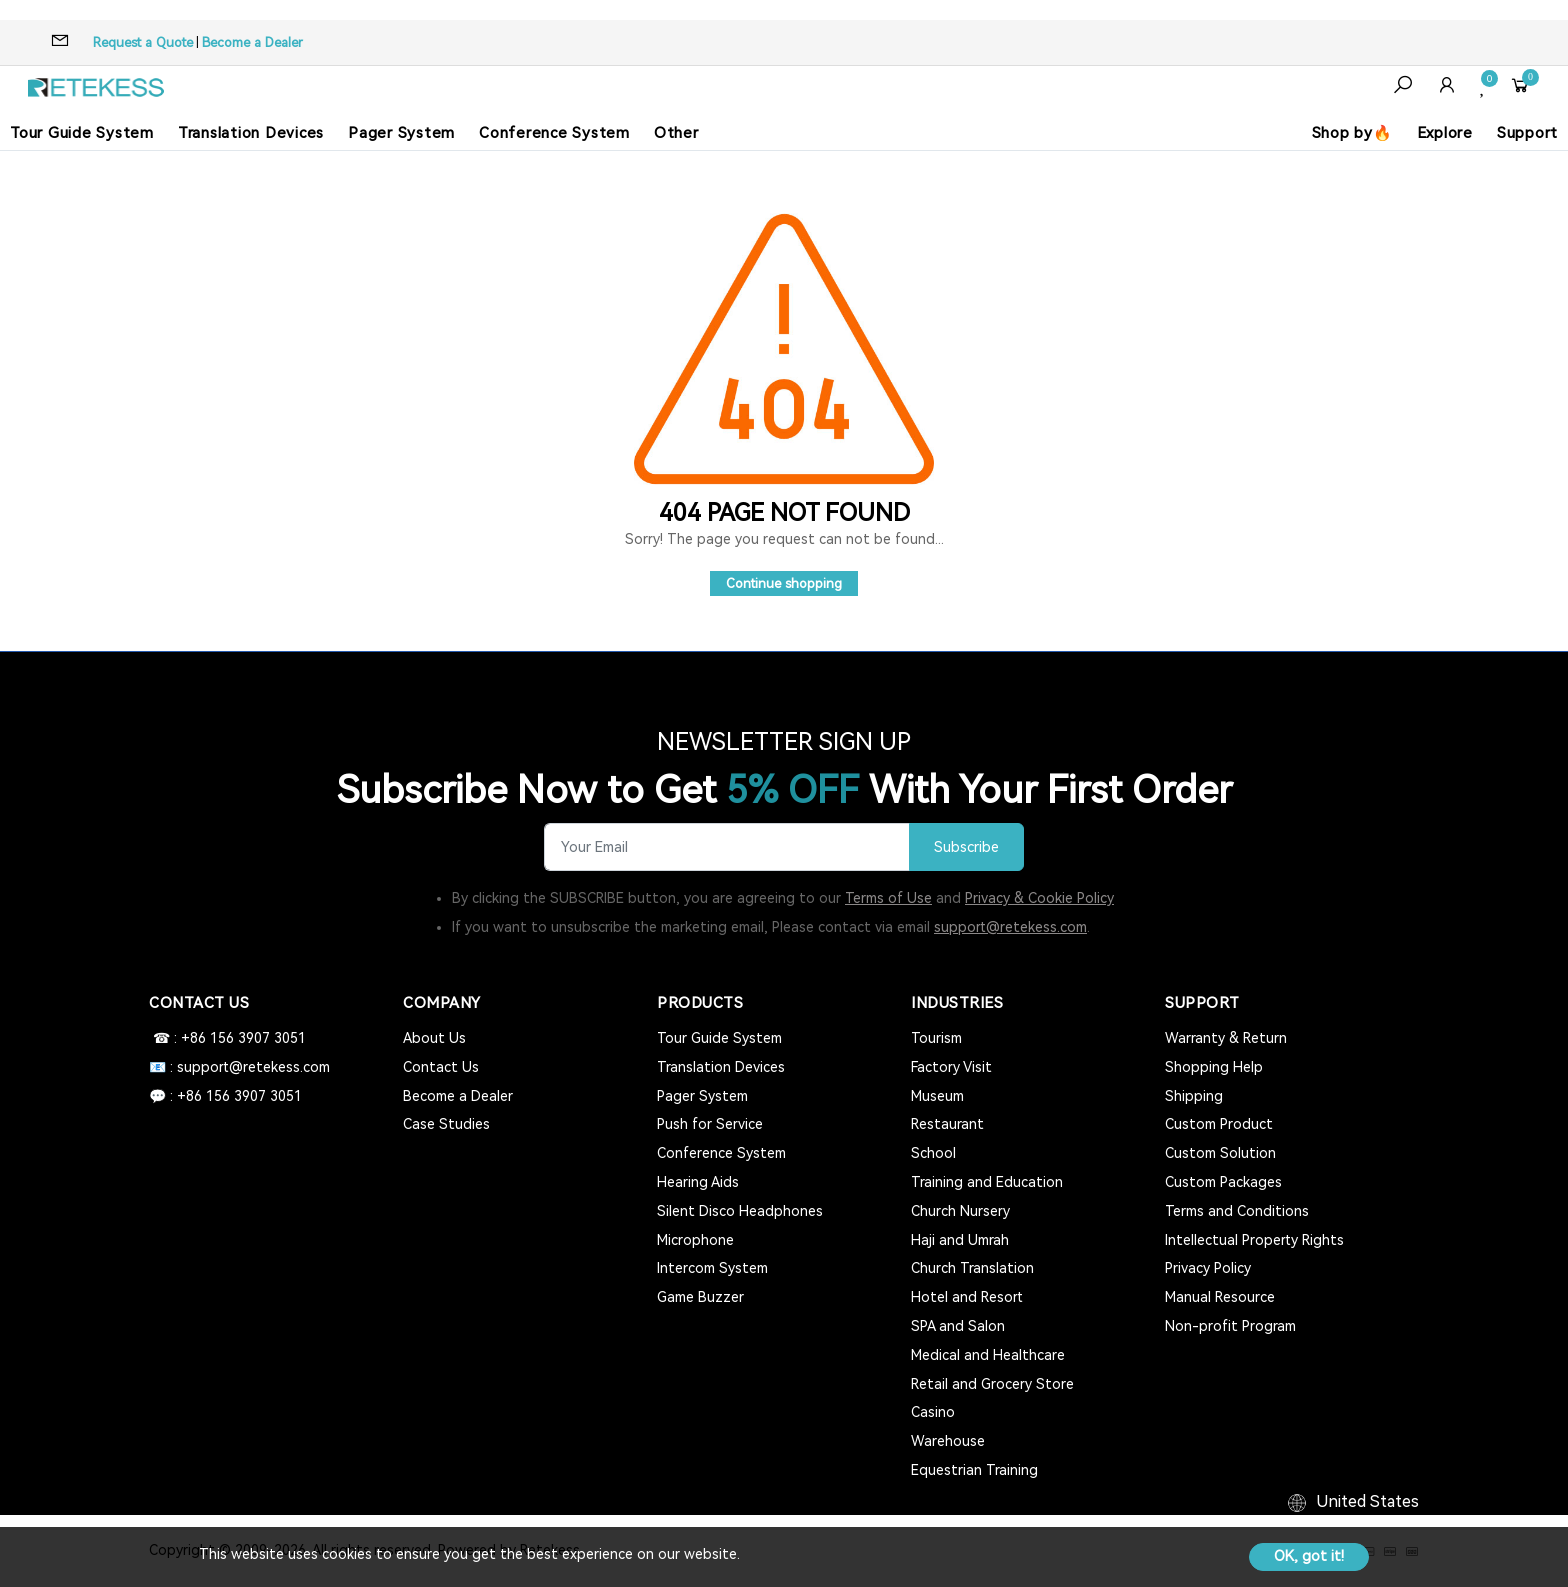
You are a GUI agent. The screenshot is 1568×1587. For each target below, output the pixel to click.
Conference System (554, 133)
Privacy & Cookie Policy (1039, 898)
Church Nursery (960, 1211)
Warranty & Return (1226, 1038)
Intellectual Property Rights (1254, 1240)
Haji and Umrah (960, 1240)
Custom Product (1219, 1124)
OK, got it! (1309, 1556)
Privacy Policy (1208, 1268)
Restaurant (947, 1124)
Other (676, 133)
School (933, 1153)
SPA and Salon (958, 1326)
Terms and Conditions (1237, 1211)
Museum (937, 1096)
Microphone (695, 1240)
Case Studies (446, 1124)
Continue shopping (784, 583)
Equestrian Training (974, 1470)
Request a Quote (143, 42)
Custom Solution (1220, 1153)
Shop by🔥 (1352, 133)
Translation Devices (251, 133)
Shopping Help (1214, 1067)
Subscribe (966, 847)
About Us (434, 1038)
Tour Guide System (82, 133)
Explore (1445, 133)
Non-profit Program (1230, 1326)
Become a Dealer (252, 42)
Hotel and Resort (967, 1297)
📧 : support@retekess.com (239, 1067)
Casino (933, 1412)
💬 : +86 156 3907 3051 (225, 1096)
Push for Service (710, 1124)
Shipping (1194, 1096)
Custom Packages (1223, 1182)
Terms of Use (888, 898)
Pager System (401, 133)
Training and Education (987, 1182)
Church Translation (972, 1268)
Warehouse (948, 1441)
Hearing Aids (698, 1182)
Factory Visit (951, 1067)
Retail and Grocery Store (992, 1384)
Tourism (936, 1038)
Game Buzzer (700, 1297)
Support (1527, 133)
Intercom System (712, 1268)
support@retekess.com (1010, 927)
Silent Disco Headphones (740, 1211)
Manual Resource (1220, 1297)
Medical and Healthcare (988, 1355)
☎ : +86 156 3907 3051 (227, 1038)
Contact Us (441, 1067)
